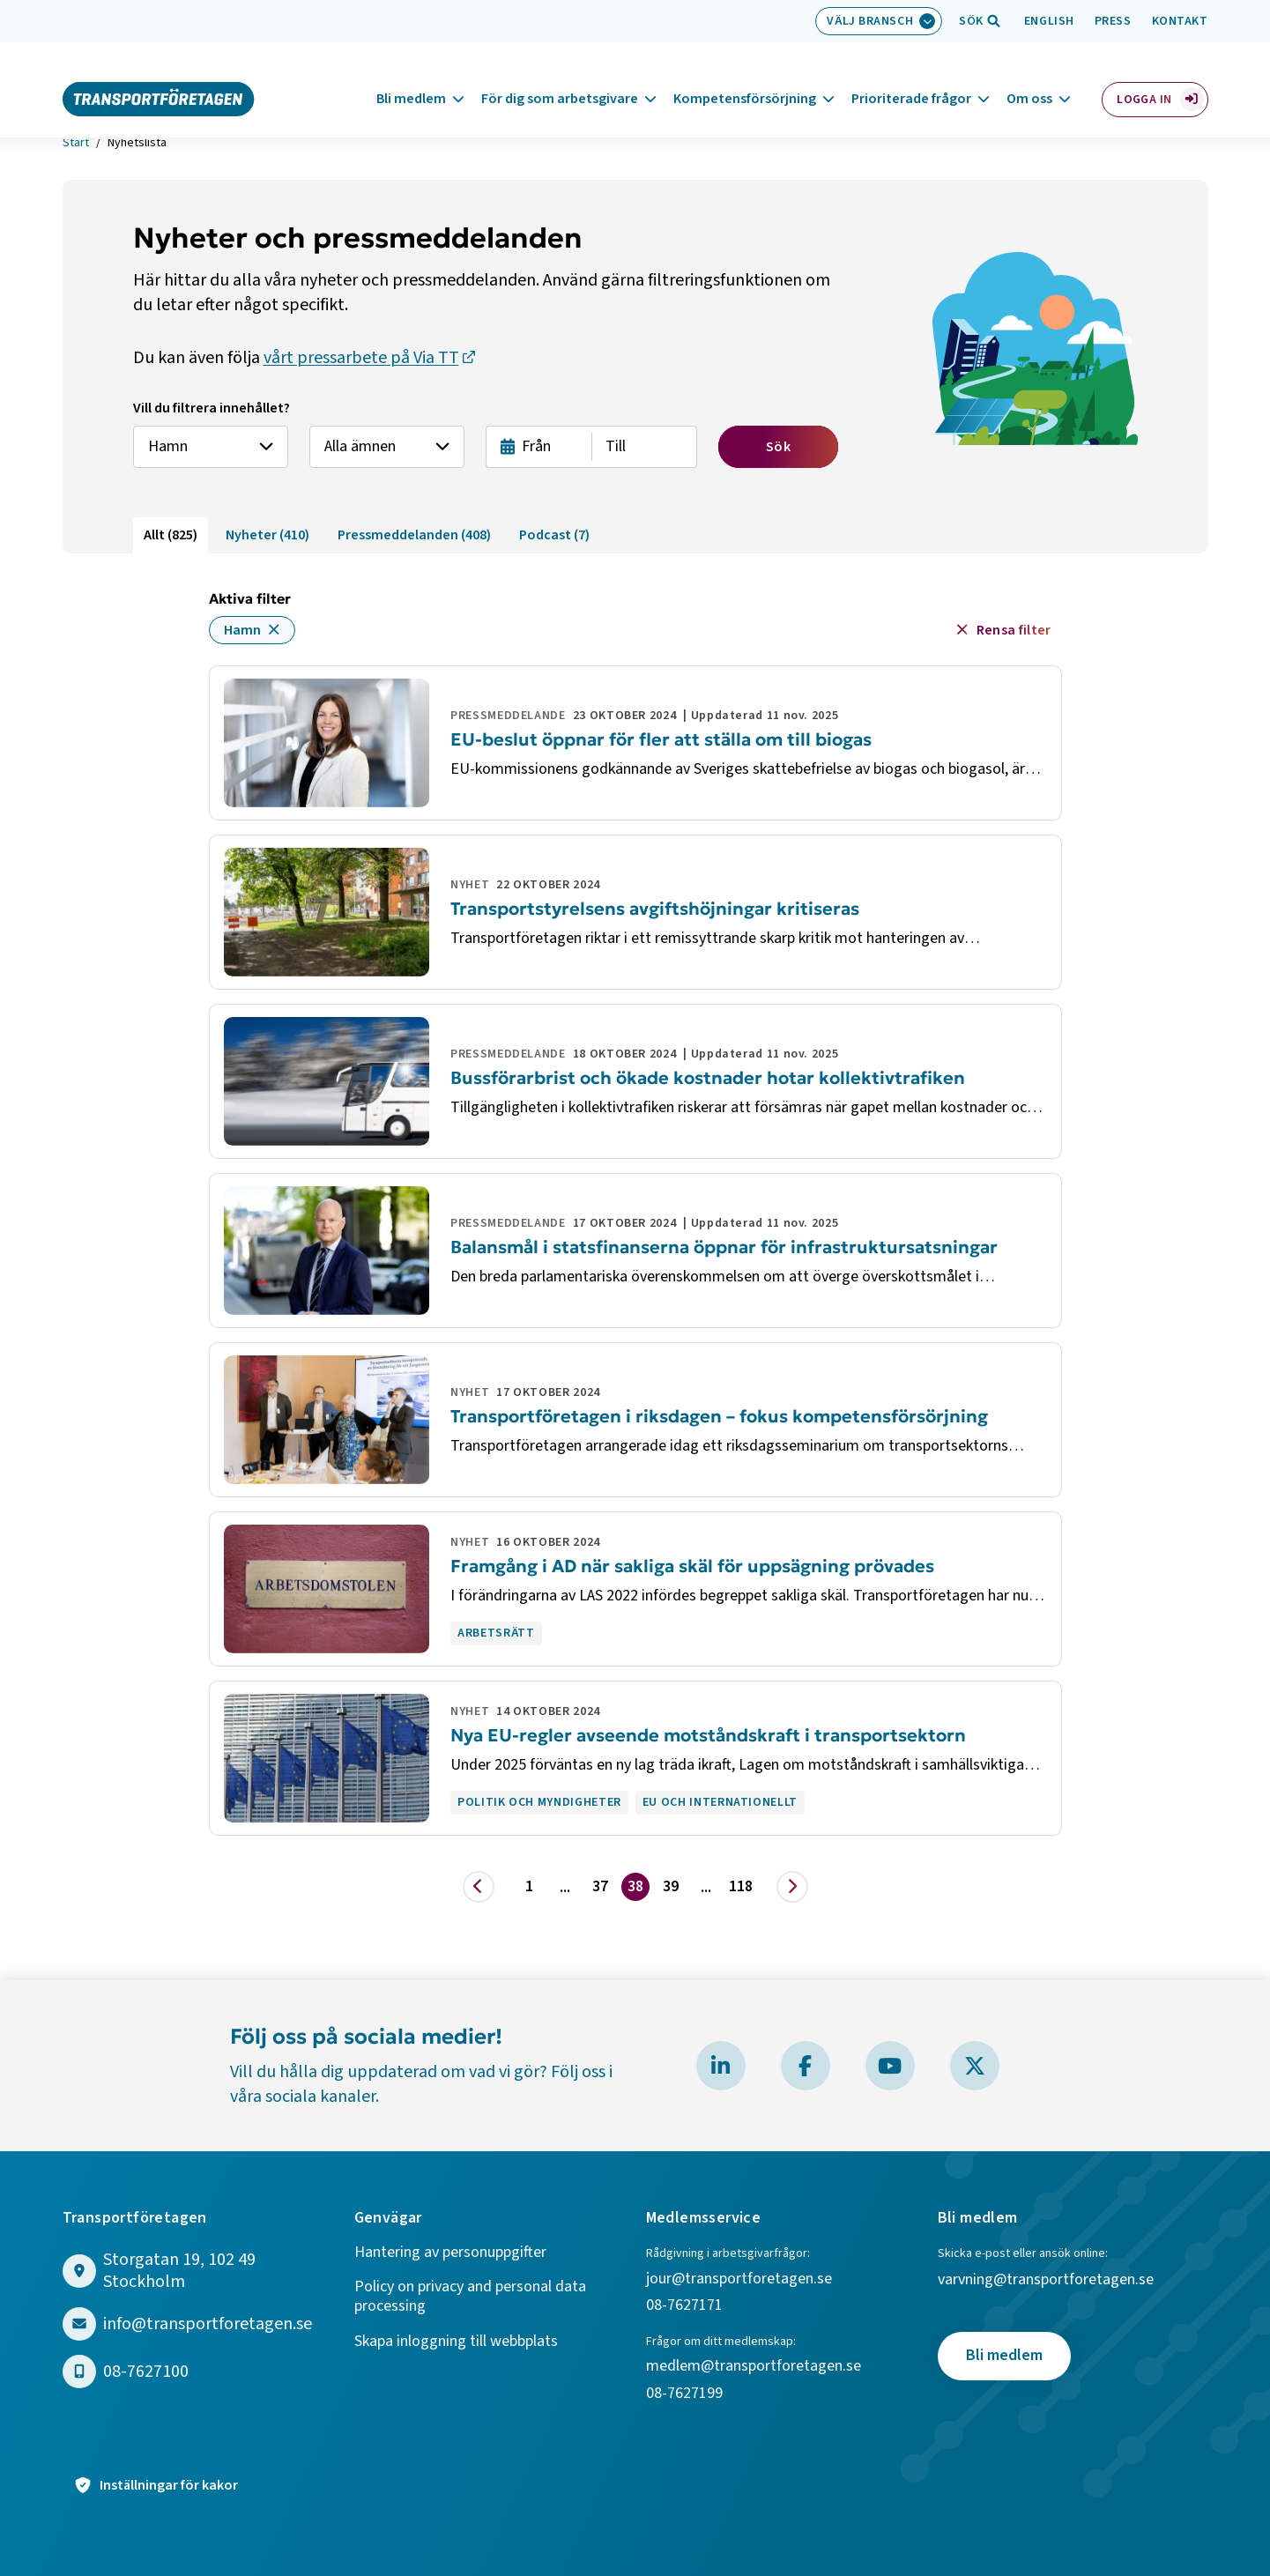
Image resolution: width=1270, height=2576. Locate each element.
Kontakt (1180, 21)
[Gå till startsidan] (159, 77)
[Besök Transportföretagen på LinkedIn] (721, 2065)
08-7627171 (684, 2306)
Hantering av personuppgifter (450, 2253)
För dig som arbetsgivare (559, 78)
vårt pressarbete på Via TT (361, 357)
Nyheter (267, 534)
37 (600, 1886)
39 (671, 1886)
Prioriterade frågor (911, 78)
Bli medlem (411, 78)
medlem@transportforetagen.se (753, 2367)
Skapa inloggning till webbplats (456, 2342)
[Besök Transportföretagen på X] (974, 2065)
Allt (170, 534)
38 (635, 1886)
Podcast (554, 534)
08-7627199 (686, 2394)
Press (1113, 21)
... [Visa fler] (565, 1887)
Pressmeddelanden (414, 534)
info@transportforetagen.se (207, 2324)
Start (76, 144)
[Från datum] (538, 447)
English (1049, 21)
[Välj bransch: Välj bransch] (878, 21)
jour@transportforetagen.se (739, 2279)
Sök (777, 447)
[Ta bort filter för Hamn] (274, 630)
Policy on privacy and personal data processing (470, 2297)
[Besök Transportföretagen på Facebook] (805, 2065)
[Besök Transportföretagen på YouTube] (890, 2065)
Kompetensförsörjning (744, 78)
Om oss (1029, 78)
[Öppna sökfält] (971, 21)
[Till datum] (644, 447)
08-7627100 (146, 2372)
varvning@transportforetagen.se (1046, 2280)
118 (741, 1886)
